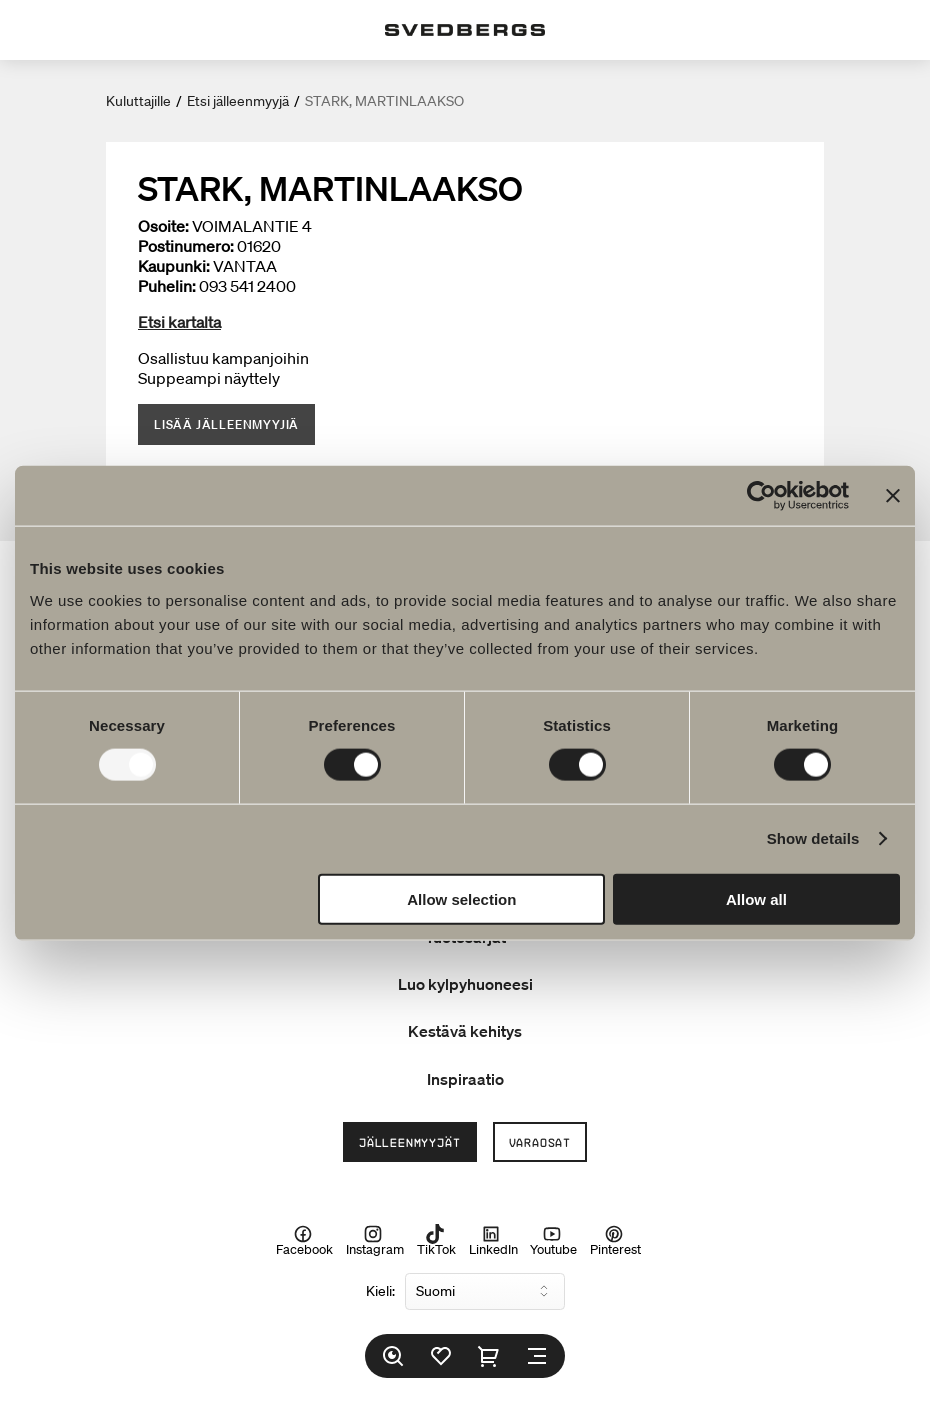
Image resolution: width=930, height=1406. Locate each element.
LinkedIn (493, 1241)
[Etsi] (393, 1356)
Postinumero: (186, 246)
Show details (813, 838)
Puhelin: (167, 286)
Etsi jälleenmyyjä (238, 101)
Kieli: (380, 1291)
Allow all (756, 898)
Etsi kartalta (179, 322)
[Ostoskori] (489, 1356)
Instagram (375, 1241)
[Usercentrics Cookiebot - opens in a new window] (761, 496)
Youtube (553, 1241)
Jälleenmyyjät (409, 1142)
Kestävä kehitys (465, 1031)
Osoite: (163, 226)
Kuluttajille (138, 101)
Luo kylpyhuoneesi (465, 984)
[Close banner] (893, 496)
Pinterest (615, 1241)
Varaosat (540, 1142)
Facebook (304, 1241)
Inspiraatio (465, 1079)
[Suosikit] (441, 1356)
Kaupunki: (174, 266)
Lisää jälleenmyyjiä (226, 424)
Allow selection (461, 898)
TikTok (436, 1241)
